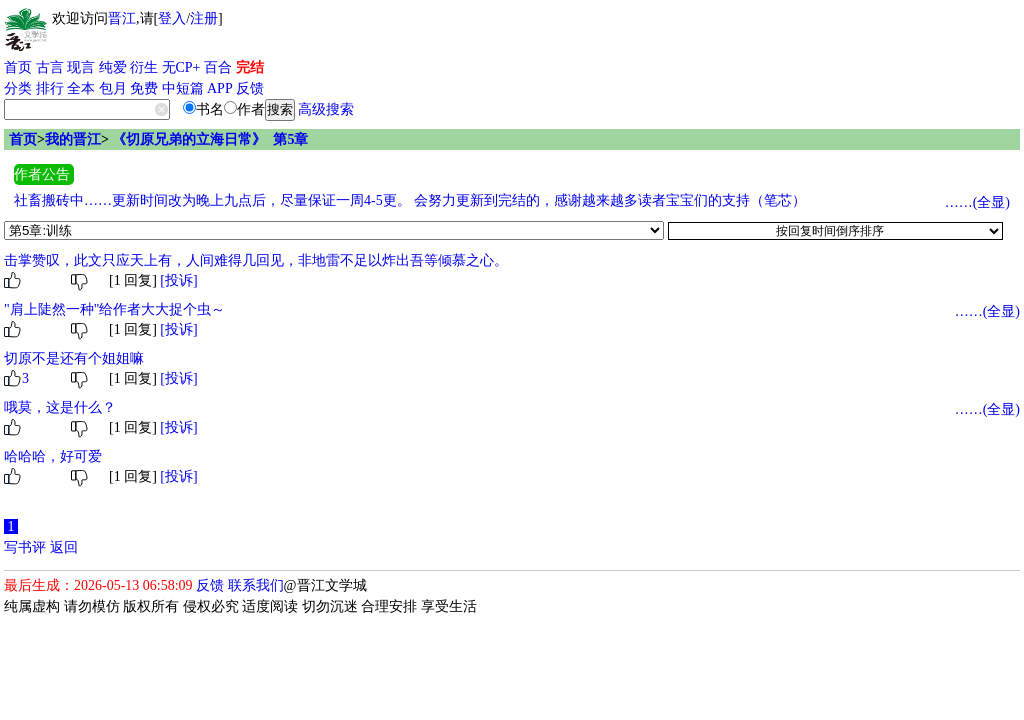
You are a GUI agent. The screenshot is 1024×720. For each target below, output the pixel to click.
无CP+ (181, 67)
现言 (81, 67)
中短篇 (183, 88)
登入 (172, 18)
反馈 (250, 88)
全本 (81, 88)
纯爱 (113, 67)
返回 (64, 547)
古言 (50, 67)
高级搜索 (326, 109)
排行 (50, 88)
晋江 (122, 18)
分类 (18, 88)
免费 (144, 88)
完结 (250, 67)
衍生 (144, 67)
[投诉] (178, 280)
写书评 (25, 547)
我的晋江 (73, 139)
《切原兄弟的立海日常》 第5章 (210, 139)
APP (220, 88)
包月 (113, 88)
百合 (218, 67)
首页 (18, 67)
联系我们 (256, 585)
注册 (204, 18)
